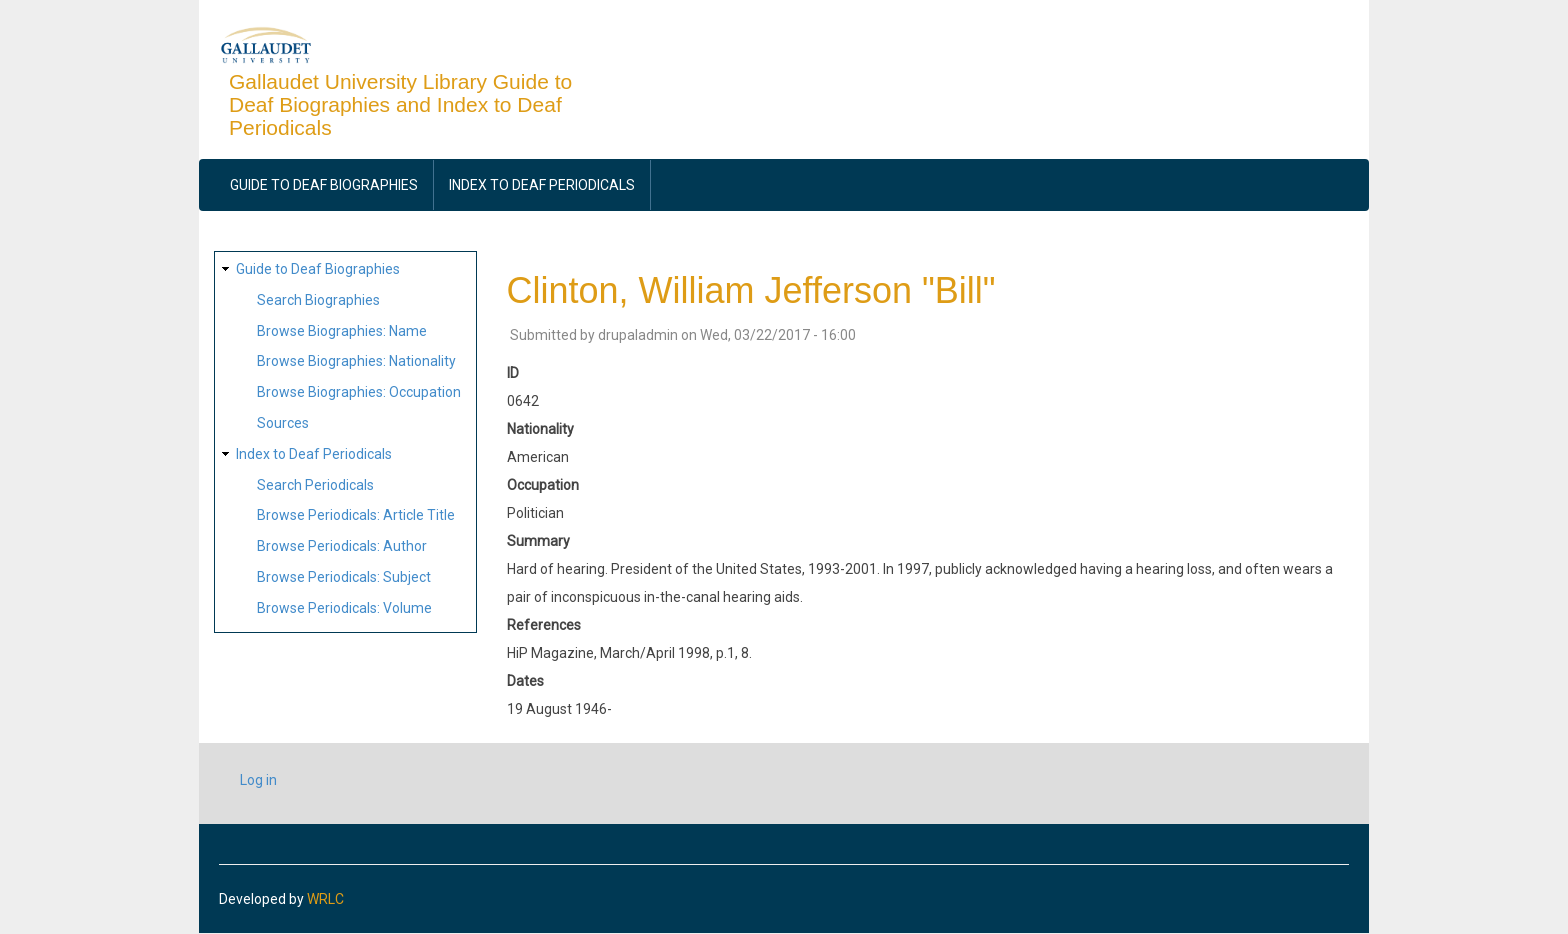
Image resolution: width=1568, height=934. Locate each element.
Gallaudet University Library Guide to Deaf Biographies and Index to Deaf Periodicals (400, 104)
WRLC (325, 899)
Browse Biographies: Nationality (356, 361)
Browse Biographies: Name (342, 331)
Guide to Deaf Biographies (324, 185)
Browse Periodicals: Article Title (356, 515)
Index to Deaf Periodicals (542, 185)
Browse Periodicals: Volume (344, 608)
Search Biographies (318, 300)
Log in (258, 780)
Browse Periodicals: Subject (344, 577)
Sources (283, 423)
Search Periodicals (315, 485)
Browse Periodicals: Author (342, 546)
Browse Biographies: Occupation (359, 392)
